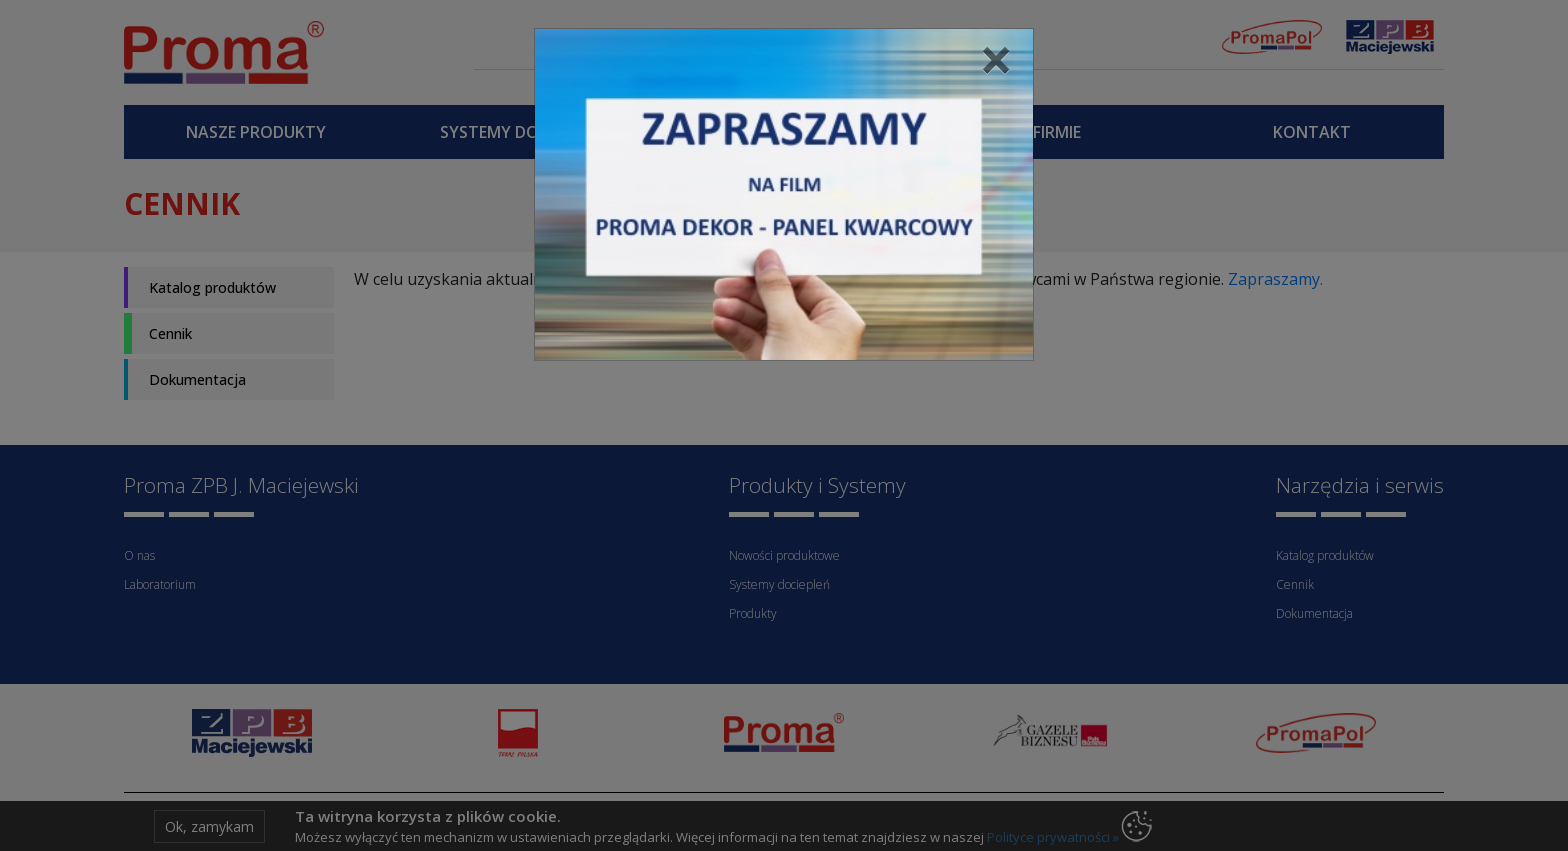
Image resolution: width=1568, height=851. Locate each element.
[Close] (996, 59)
